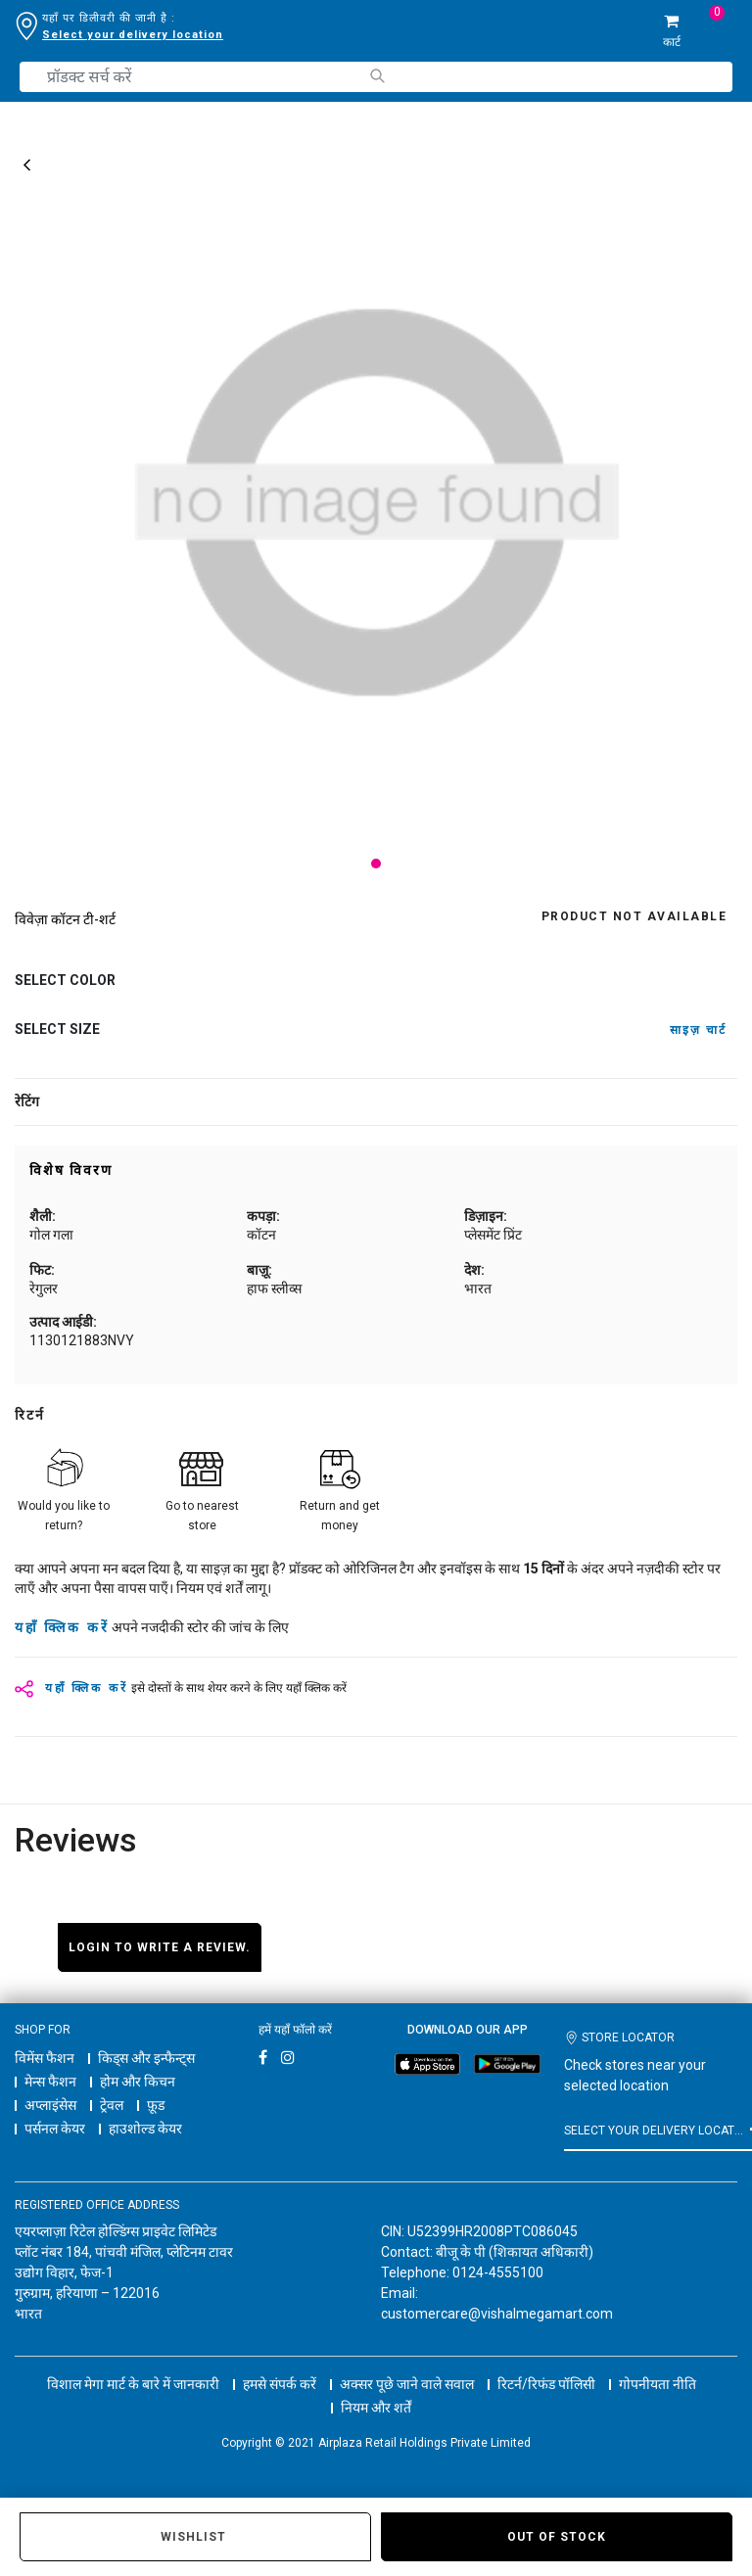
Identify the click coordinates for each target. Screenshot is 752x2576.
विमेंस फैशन (44, 2058)
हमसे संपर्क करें (279, 2366)
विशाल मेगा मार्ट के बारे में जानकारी (133, 2366)
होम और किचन (137, 2081)
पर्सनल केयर (54, 2128)
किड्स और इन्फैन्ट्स (146, 2058)
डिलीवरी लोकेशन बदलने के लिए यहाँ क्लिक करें (145, 34)
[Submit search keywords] (376, 76)
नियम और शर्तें (376, 2390)
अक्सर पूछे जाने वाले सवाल (407, 2366)
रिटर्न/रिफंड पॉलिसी (546, 2366)
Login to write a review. (160, 1947)
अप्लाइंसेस (50, 2105)
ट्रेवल (111, 2105)
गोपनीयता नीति (657, 2366)
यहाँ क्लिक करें (62, 1627)
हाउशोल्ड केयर (145, 2128)
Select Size (57, 1029)
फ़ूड (155, 2105)
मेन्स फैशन (50, 2081)
